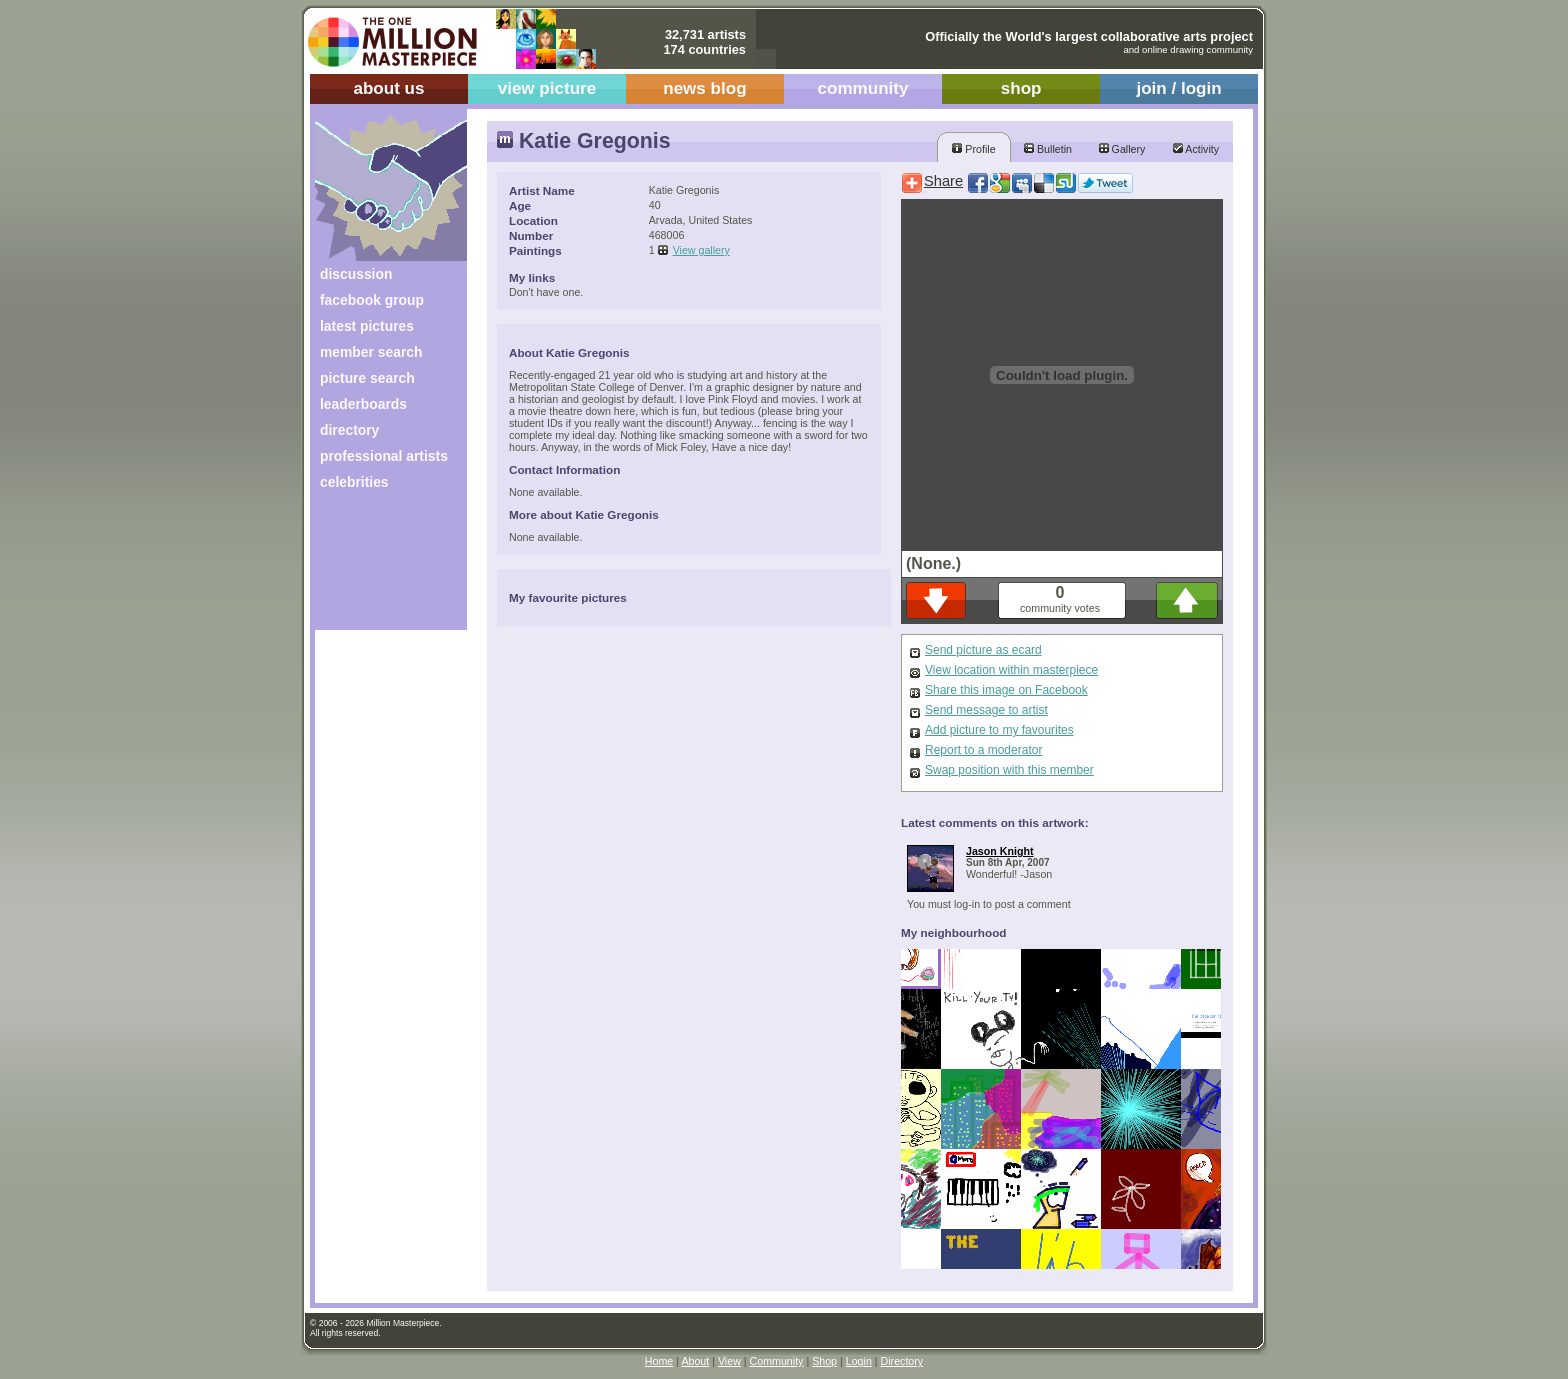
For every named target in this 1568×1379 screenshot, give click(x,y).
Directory (902, 1361)
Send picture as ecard (983, 650)
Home (659, 1361)
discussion (356, 274)
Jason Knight (1000, 851)
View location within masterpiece (1011, 670)
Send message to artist (986, 710)
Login (859, 1361)
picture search (367, 378)
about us (388, 88)
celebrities (354, 482)
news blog (704, 88)
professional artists (384, 456)
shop (1021, 88)
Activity (1196, 149)
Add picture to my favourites (999, 730)
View (729, 1361)
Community (777, 1361)
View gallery (701, 250)
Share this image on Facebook (1006, 690)
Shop (824, 1361)
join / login (1178, 88)
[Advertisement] (377, 567)
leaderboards (363, 404)
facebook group (372, 300)
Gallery (1122, 149)
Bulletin (1048, 149)
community (863, 88)
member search (371, 352)
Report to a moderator (983, 750)
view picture (547, 88)
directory (349, 430)
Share (943, 181)
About (695, 1361)
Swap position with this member (1009, 770)
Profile (973, 149)
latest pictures (367, 326)
